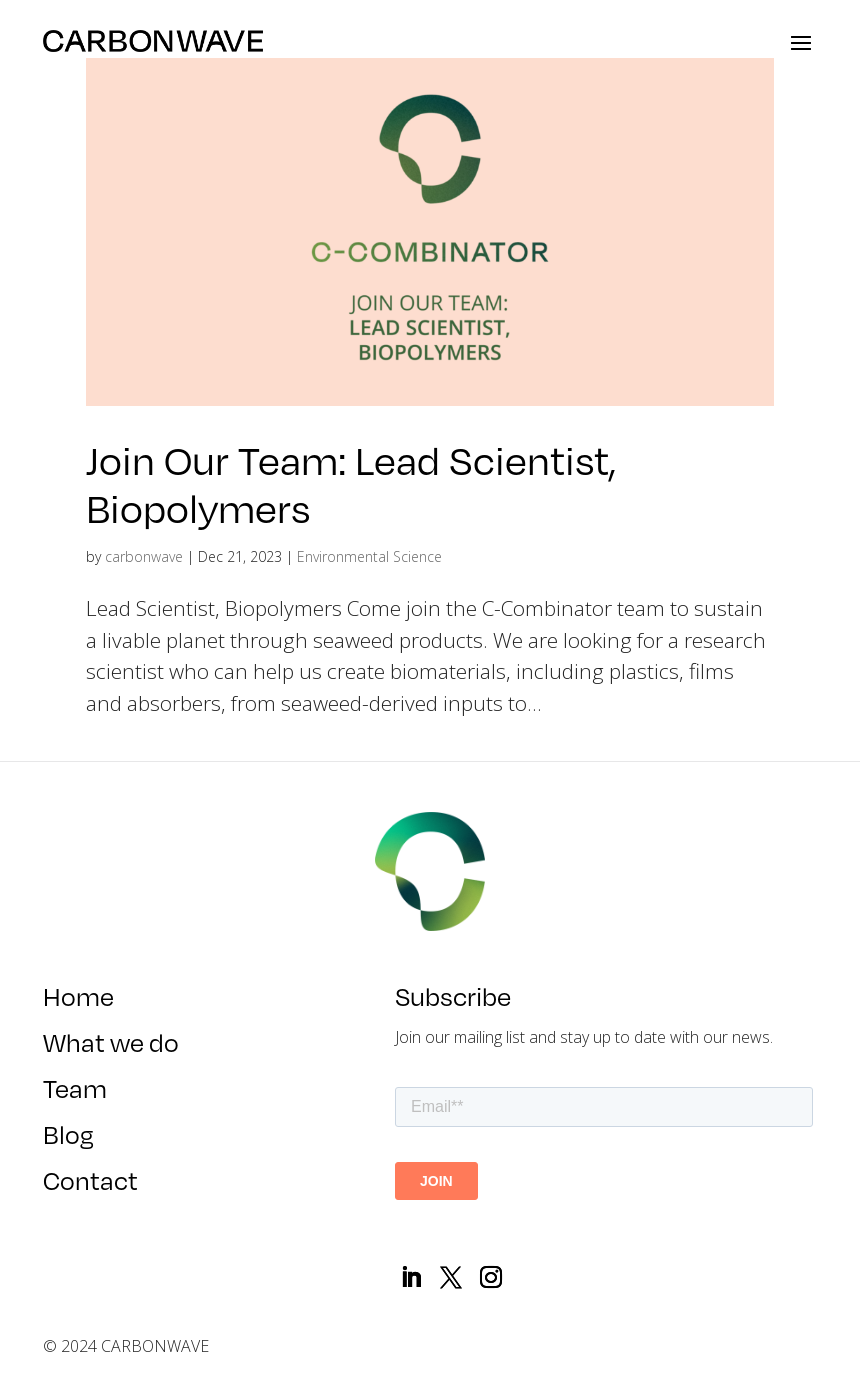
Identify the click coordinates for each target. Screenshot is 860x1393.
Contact (90, 1186)
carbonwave (144, 556)
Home (78, 1002)
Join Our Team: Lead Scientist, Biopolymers (351, 483)
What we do (112, 1048)
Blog (68, 1140)
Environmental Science (369, 556)
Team (75, 1094)
